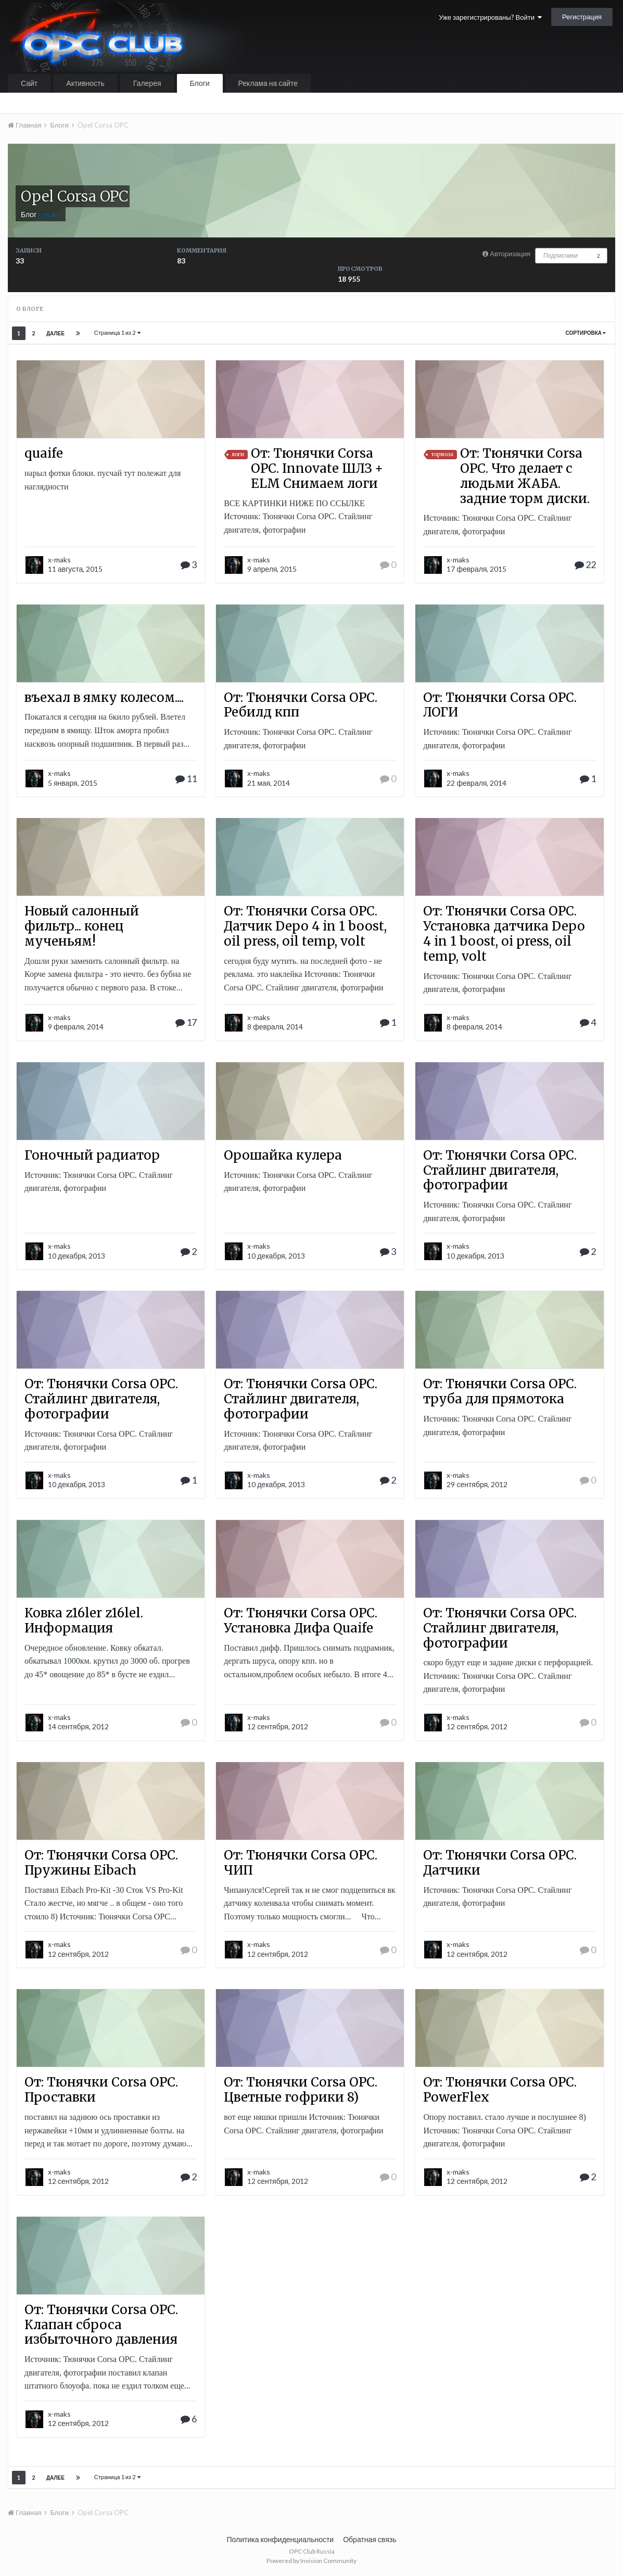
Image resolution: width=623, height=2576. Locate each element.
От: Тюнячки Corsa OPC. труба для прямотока (500, 1391)
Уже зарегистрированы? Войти (490, 17)
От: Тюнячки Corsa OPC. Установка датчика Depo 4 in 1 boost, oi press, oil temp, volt (504, 933)
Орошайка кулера (283, 1155)
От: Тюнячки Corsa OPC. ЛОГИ (500, 705)
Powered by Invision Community (311, 2561)
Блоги (200, 83)
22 (585, 564)
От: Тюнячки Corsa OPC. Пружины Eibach (101, 1862)
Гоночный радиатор (92, 1155)
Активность (85, 83)
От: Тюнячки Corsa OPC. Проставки (101, 2089)
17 (186, 1022)
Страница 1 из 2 (117, 332)
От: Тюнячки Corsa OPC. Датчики (500, 1862)
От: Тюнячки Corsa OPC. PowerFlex (500, 2089)
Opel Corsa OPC (74, 196)
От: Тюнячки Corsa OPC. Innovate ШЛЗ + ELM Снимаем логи (317, 468)
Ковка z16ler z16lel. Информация (83, 1620)
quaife (43, 453)
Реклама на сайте (268, 83)
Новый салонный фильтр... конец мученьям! (81, 926)
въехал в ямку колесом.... (104, 697)
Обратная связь (369, 2539)
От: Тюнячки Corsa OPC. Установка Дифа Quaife (300, 1620)
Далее (55, 333)
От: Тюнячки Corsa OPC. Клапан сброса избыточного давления (101, 2325)
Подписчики (560, 255)
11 (186, 778)
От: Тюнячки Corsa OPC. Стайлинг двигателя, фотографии (500, 1170)
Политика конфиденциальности (280, 2539)
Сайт (29, 83)
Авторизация (510, 253)
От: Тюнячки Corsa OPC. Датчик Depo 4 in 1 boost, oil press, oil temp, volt (305, 926)
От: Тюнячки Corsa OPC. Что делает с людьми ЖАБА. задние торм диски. (525, 475)
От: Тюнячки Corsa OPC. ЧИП (300, 1862)
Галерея (147, 83)
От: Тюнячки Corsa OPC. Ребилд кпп (300, 705)
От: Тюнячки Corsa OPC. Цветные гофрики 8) (300, 2089)
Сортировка (586, 333)
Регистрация (582, 16)
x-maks (59, 559)
